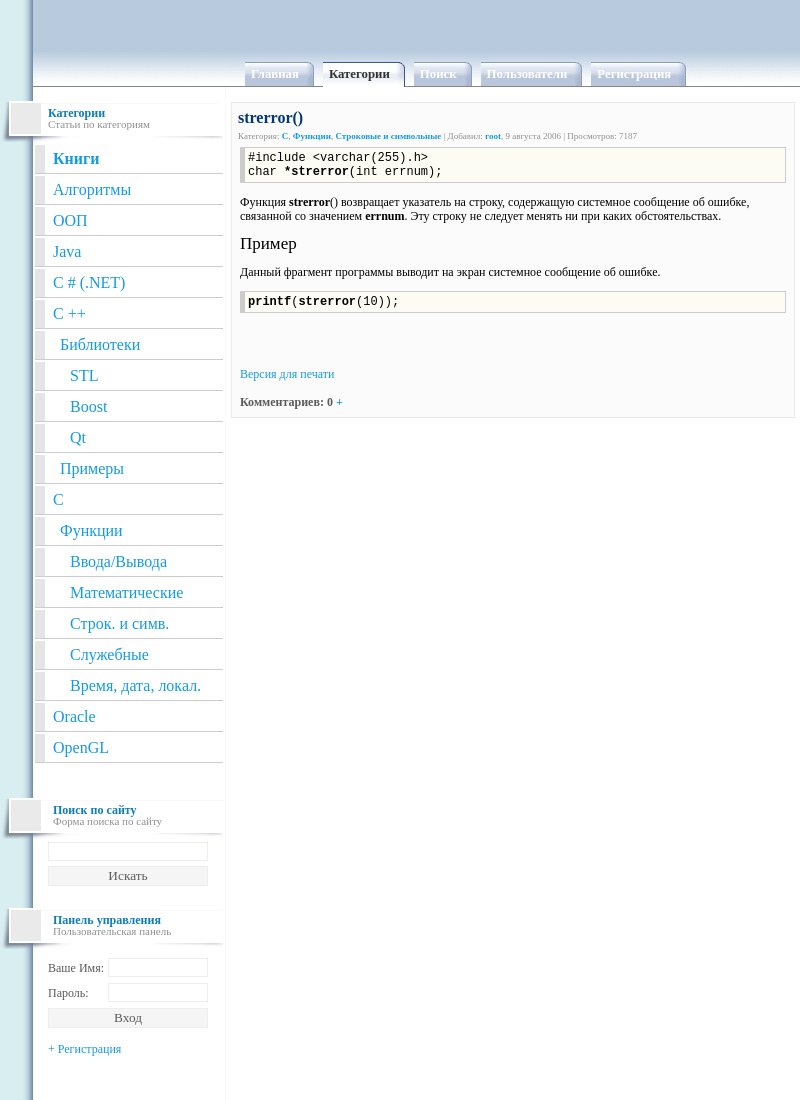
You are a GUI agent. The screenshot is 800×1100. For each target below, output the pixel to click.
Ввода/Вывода (118, 561)
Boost (88, 406)
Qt (78, 437)
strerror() (270, 117)
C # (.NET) (89, 282)
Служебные (109, 654)
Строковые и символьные (388, 136)
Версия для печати (287, 374)
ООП (70, 220)
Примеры (92, 468)
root (493, 136)
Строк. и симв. (119, 623)
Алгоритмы (92, 189)
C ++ (69, 313)
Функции (91, 530)
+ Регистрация (84, 1049)
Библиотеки (100, 344)
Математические (126, 592)
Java (67, 251)
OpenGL (81, 747)
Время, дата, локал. (135, 685)
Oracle (74, 716)
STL (84, 375)
